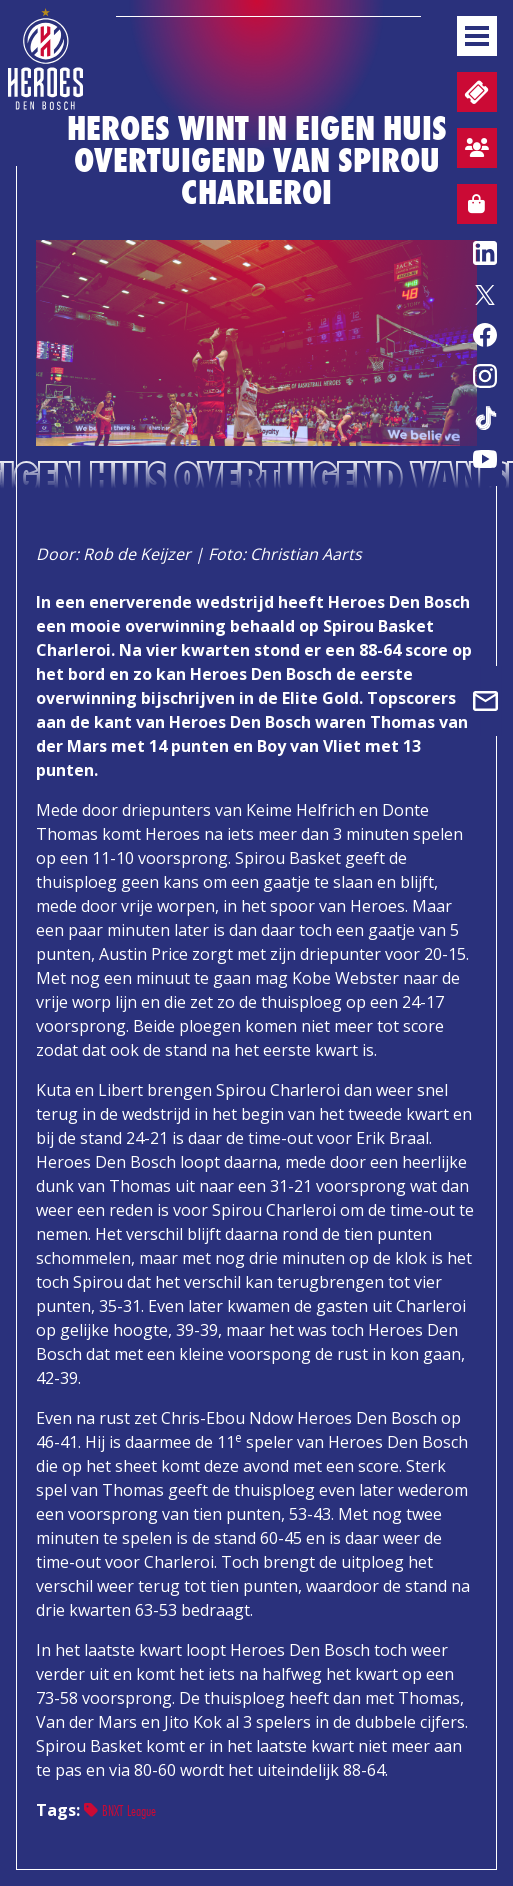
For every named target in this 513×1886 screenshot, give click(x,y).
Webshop (471, 207)
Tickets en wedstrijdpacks (474, 92)
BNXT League (120, 1810)
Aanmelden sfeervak (473, 151)
